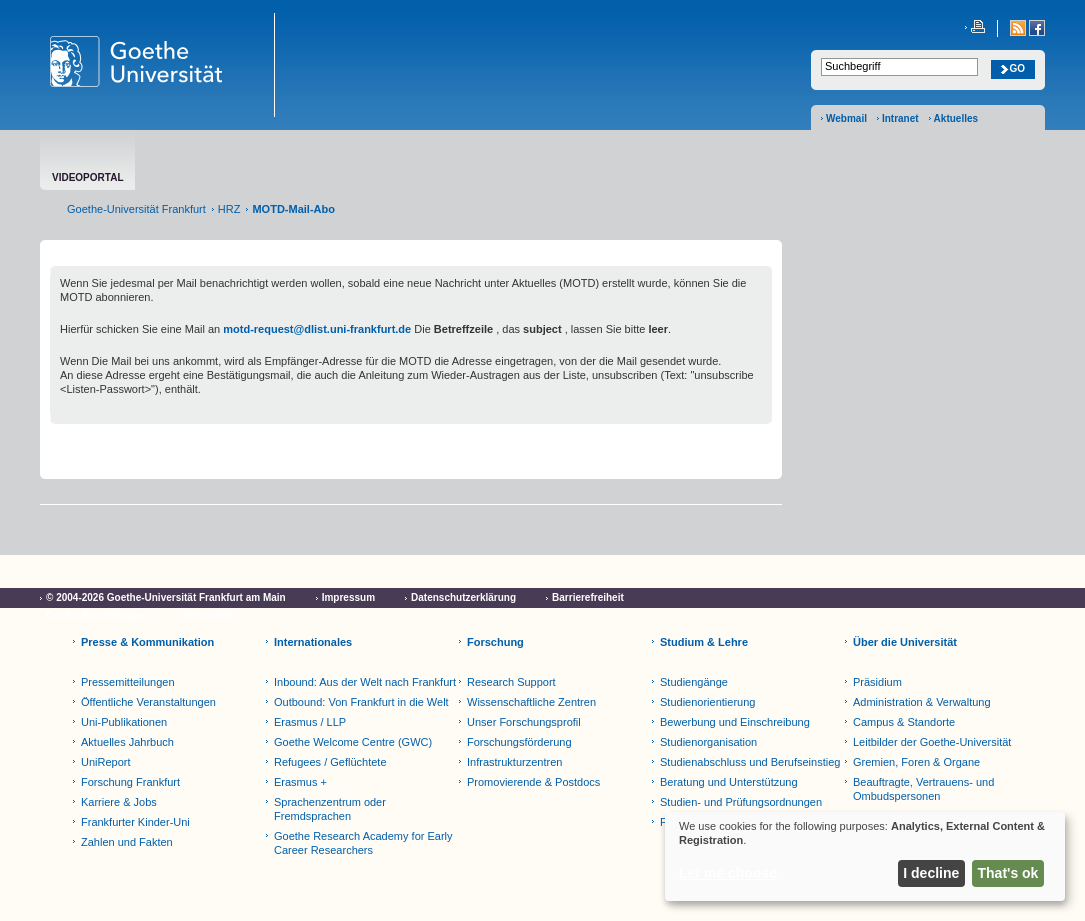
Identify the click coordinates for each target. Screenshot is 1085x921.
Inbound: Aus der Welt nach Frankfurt (365, 682)
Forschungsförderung (519, 742)
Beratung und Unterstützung (729, 782)
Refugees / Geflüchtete (330, 762)
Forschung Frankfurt (130, 782)
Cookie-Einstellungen (97, 615)
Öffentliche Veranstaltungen (148, 702)
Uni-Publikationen (124, 722)
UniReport (106, 762)
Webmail (846, 118)
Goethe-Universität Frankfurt (136, 209)
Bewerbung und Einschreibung (735, 722)
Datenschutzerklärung (463, 597)
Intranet (900, 118)
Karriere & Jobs (119, 802)
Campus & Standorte (904, 722)
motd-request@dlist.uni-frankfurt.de (317, 329)
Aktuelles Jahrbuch (127, 742)
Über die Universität (905, 642)
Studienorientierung (707, 702)
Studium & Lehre (704, 642)
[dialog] (865, 856)
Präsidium (877, 682)
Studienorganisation (708, 742)
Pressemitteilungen (128, 682)
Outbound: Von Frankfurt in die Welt (361, 702)
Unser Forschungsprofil (524, 722)
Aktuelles (956, 118)
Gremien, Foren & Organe (916, 762)
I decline (931, 873)
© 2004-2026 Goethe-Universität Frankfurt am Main (166, 597)
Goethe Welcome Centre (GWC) (353, 742)
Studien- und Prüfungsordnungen (741, 802)
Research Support (511, 682)
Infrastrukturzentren (514, 762)
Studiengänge (694, 682)
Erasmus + (300, 782)
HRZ (229, 209)
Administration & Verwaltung (922, 702)
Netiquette (208, 615)
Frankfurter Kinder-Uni (135, 822)
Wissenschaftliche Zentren (531, 702)
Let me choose (728, 873)
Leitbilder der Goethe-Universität (932, 742)
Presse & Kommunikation (147, 642)
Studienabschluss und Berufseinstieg (750, 762)
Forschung (495, 642)
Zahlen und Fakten (127, 842)
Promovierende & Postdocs (533, 782)
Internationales (313, 642)
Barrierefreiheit (588, 597)
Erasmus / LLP (310, 722)
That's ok (1008, 873)
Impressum (348, 597)
